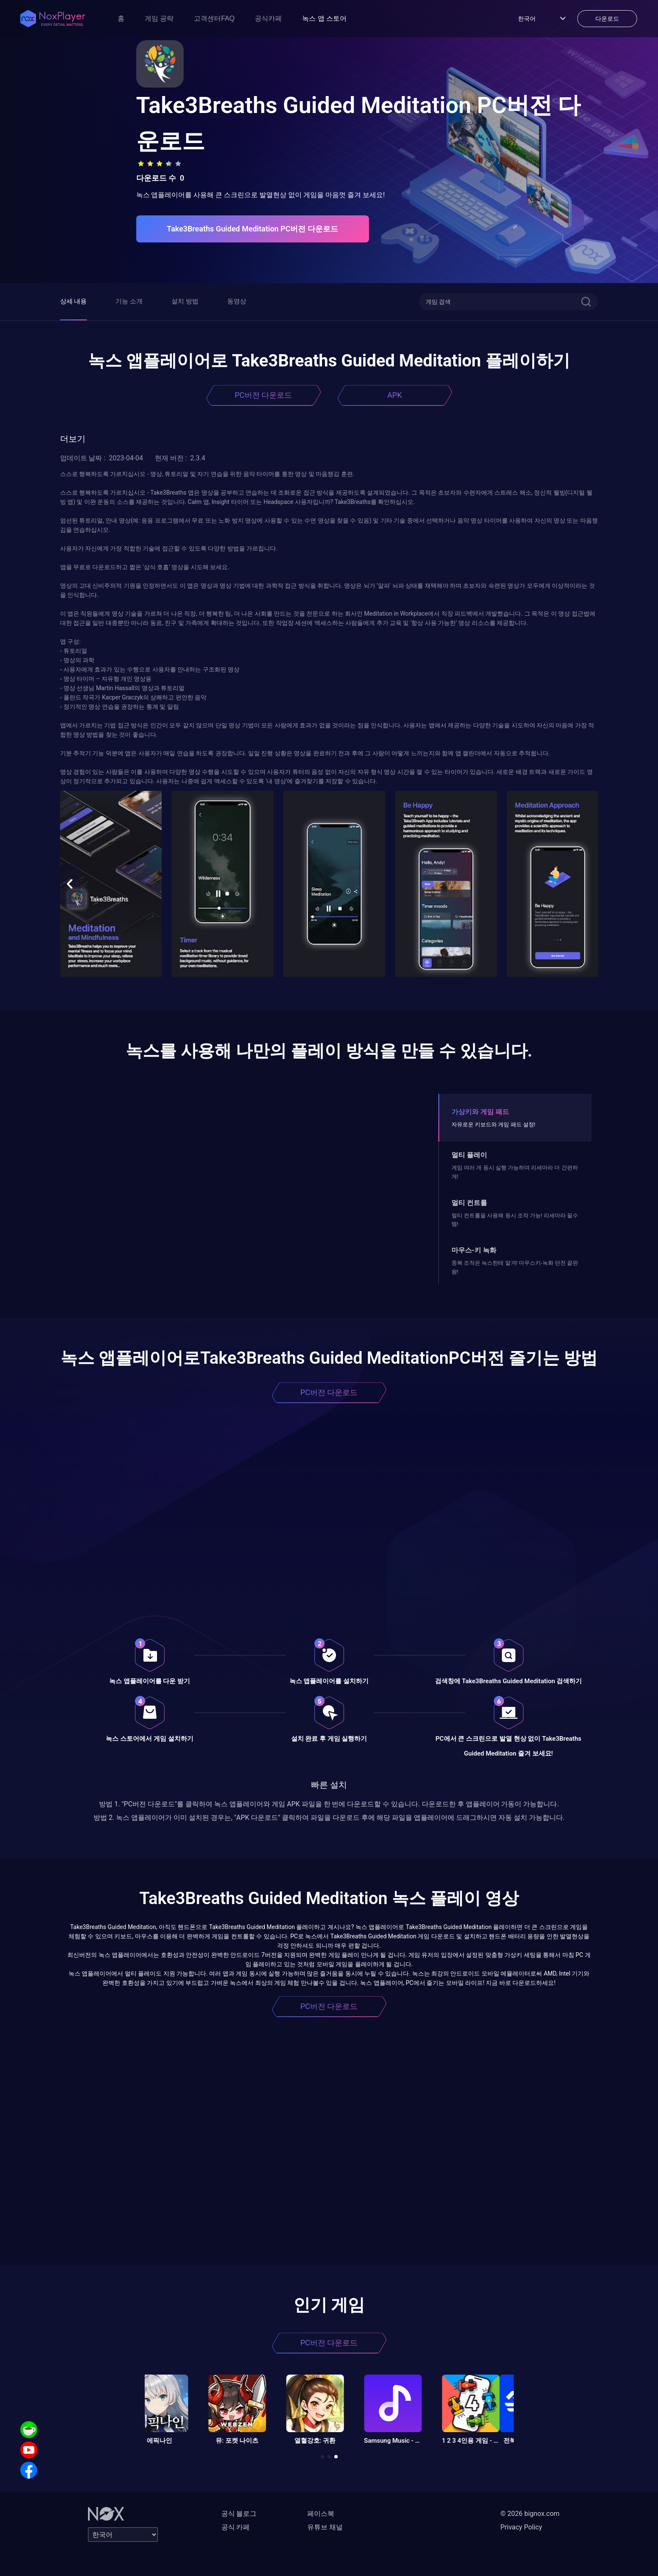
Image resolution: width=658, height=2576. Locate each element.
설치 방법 (184, 301)
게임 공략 (159, 18)
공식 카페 (235, 2527)
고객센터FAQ (214, 18)
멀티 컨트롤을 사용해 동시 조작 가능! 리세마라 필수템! (515, 1219)
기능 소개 (129, 301)
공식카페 (268, 18)
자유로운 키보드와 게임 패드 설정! (493, 1124)
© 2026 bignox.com (530, 2514)
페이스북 (320, 2514)
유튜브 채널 (325, 2527)
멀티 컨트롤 (469, 1203)
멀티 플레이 (469, 1155)
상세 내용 (73, 301)
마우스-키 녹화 (474, 1250)
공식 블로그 (239, 2514)
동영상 (236, 301)
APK (394, 395)
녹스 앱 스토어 (324, 18)
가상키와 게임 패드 (480, 1112)
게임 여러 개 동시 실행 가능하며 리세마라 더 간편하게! (515, 1171)
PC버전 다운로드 (263, 395)
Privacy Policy (521, 2527)
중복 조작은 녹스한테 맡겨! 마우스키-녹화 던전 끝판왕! (515, 1267)
